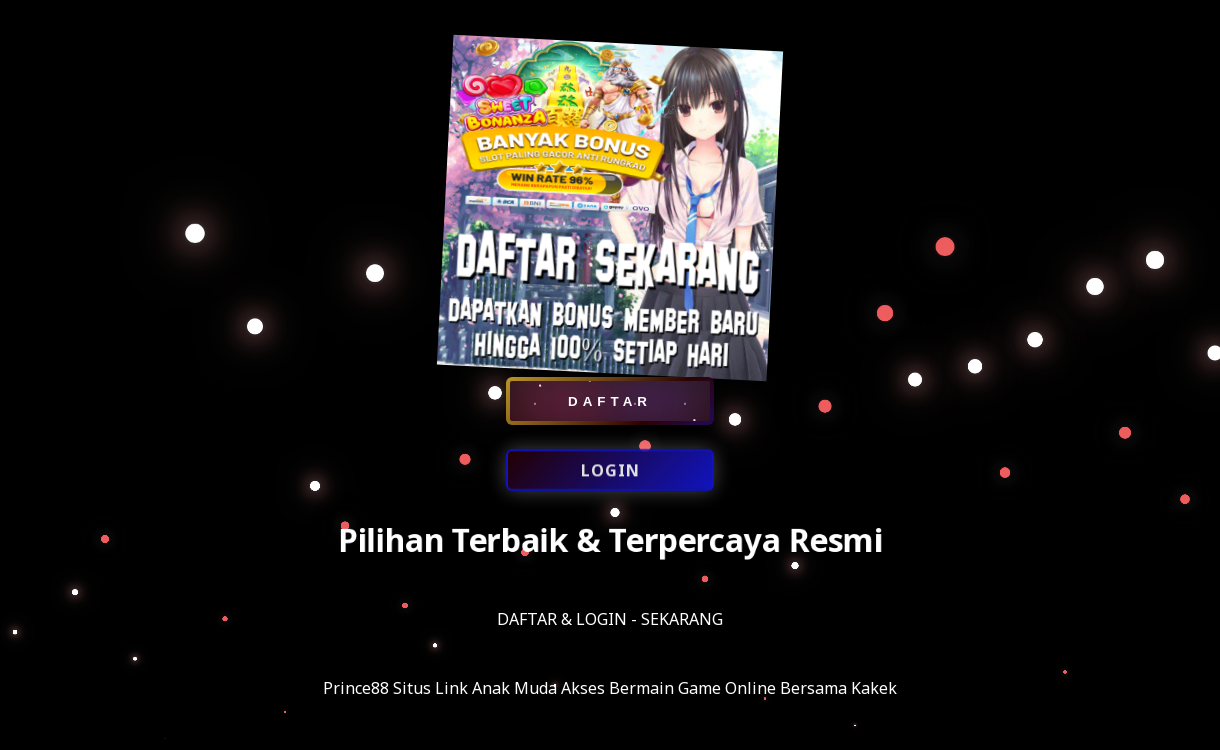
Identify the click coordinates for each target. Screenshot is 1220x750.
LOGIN (610, 472)
